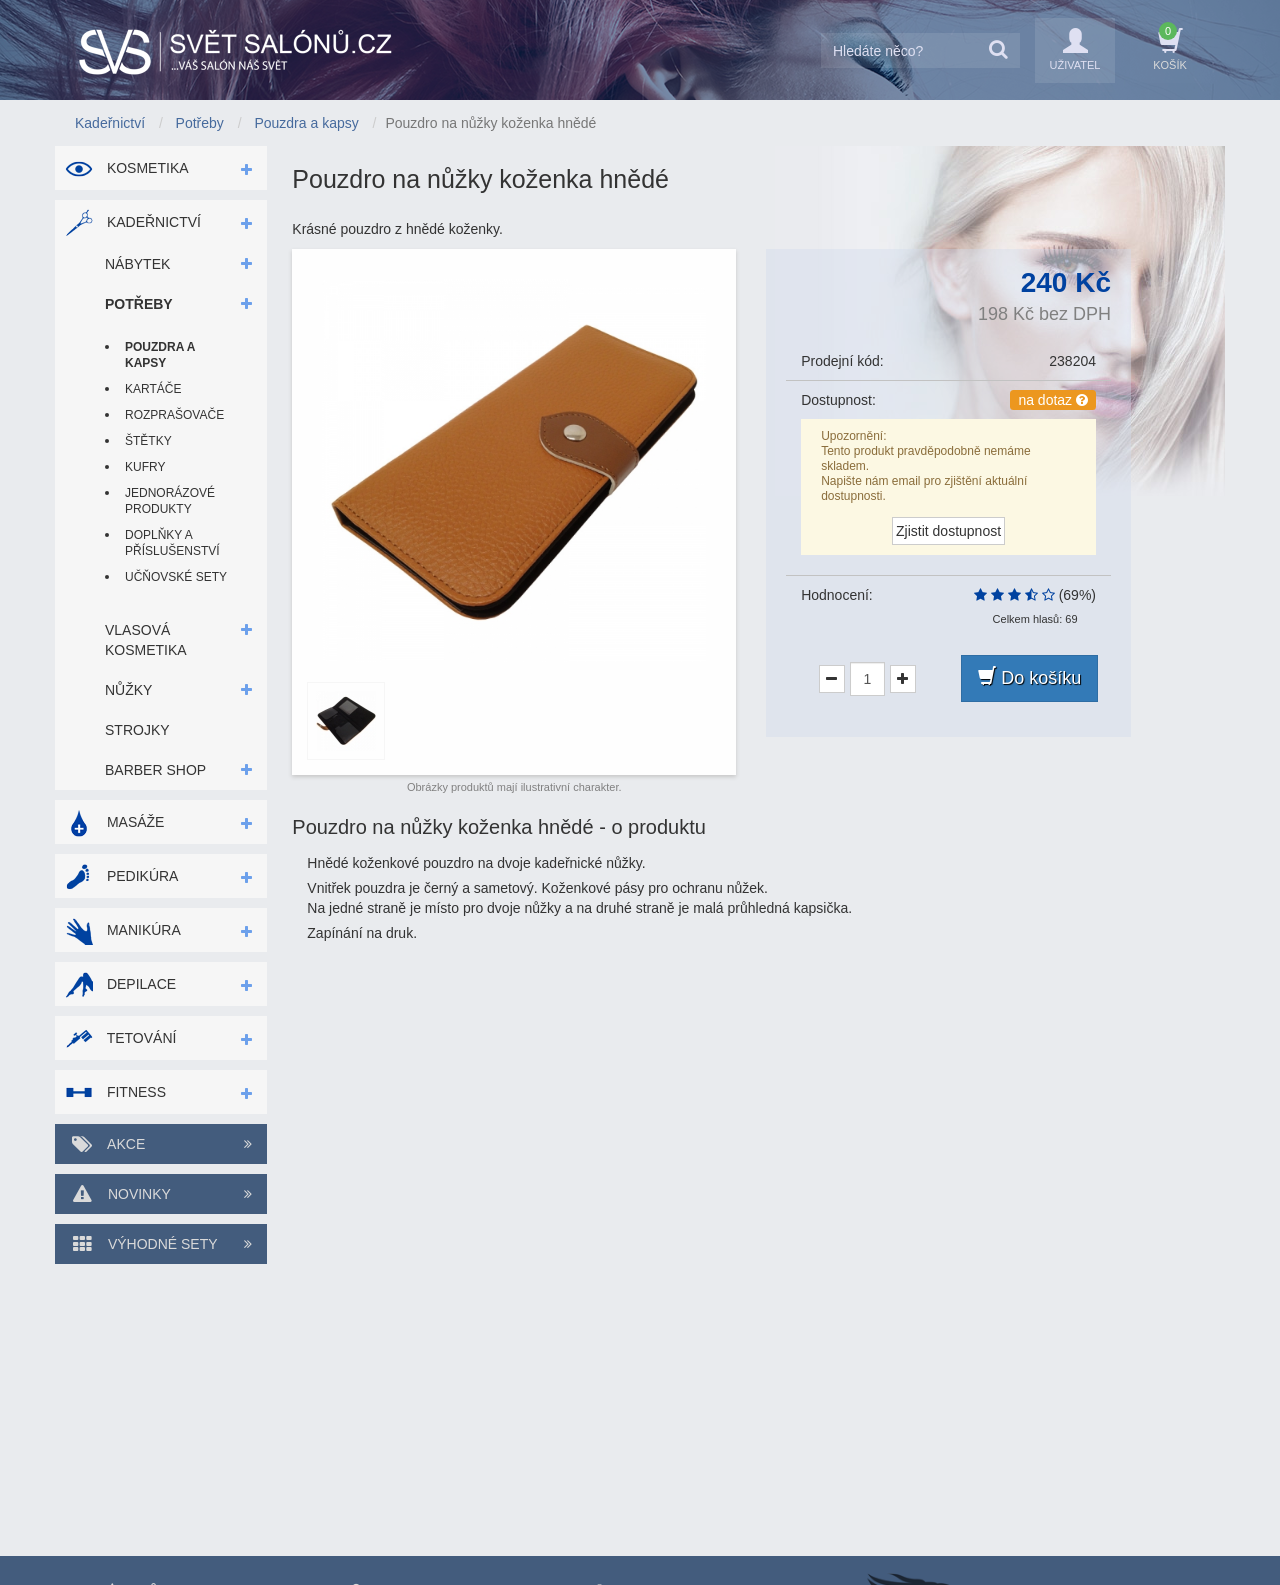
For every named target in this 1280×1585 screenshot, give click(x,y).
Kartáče (153, 389)
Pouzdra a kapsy (160, 355)
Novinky (161, 1194)
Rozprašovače (174, 415)
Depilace (120, 984)
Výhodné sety (161, 1244)
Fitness (115, 1092)
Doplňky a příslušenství (172, 543)
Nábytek (137, 264)
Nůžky (128, 690)
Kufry (145, 467)
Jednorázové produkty (170, 501)
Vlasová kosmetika (146, 640)
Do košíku (1029, 677)
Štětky (148, 441)
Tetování (120, 1038)
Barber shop (155, 770)
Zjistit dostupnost (948, 531)
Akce (161, 1144)
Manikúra (123, 930)
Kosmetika (127, 168)
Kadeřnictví (133, 222)
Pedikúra (121, 876)
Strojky (137, 730)
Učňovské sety (176, 577)
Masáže (114, 822)
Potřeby (139, 304)
